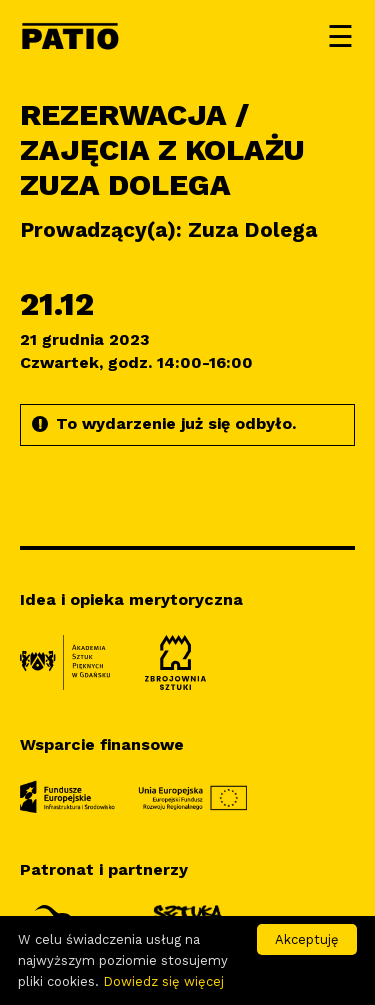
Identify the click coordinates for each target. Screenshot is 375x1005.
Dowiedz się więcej (163, 981)
